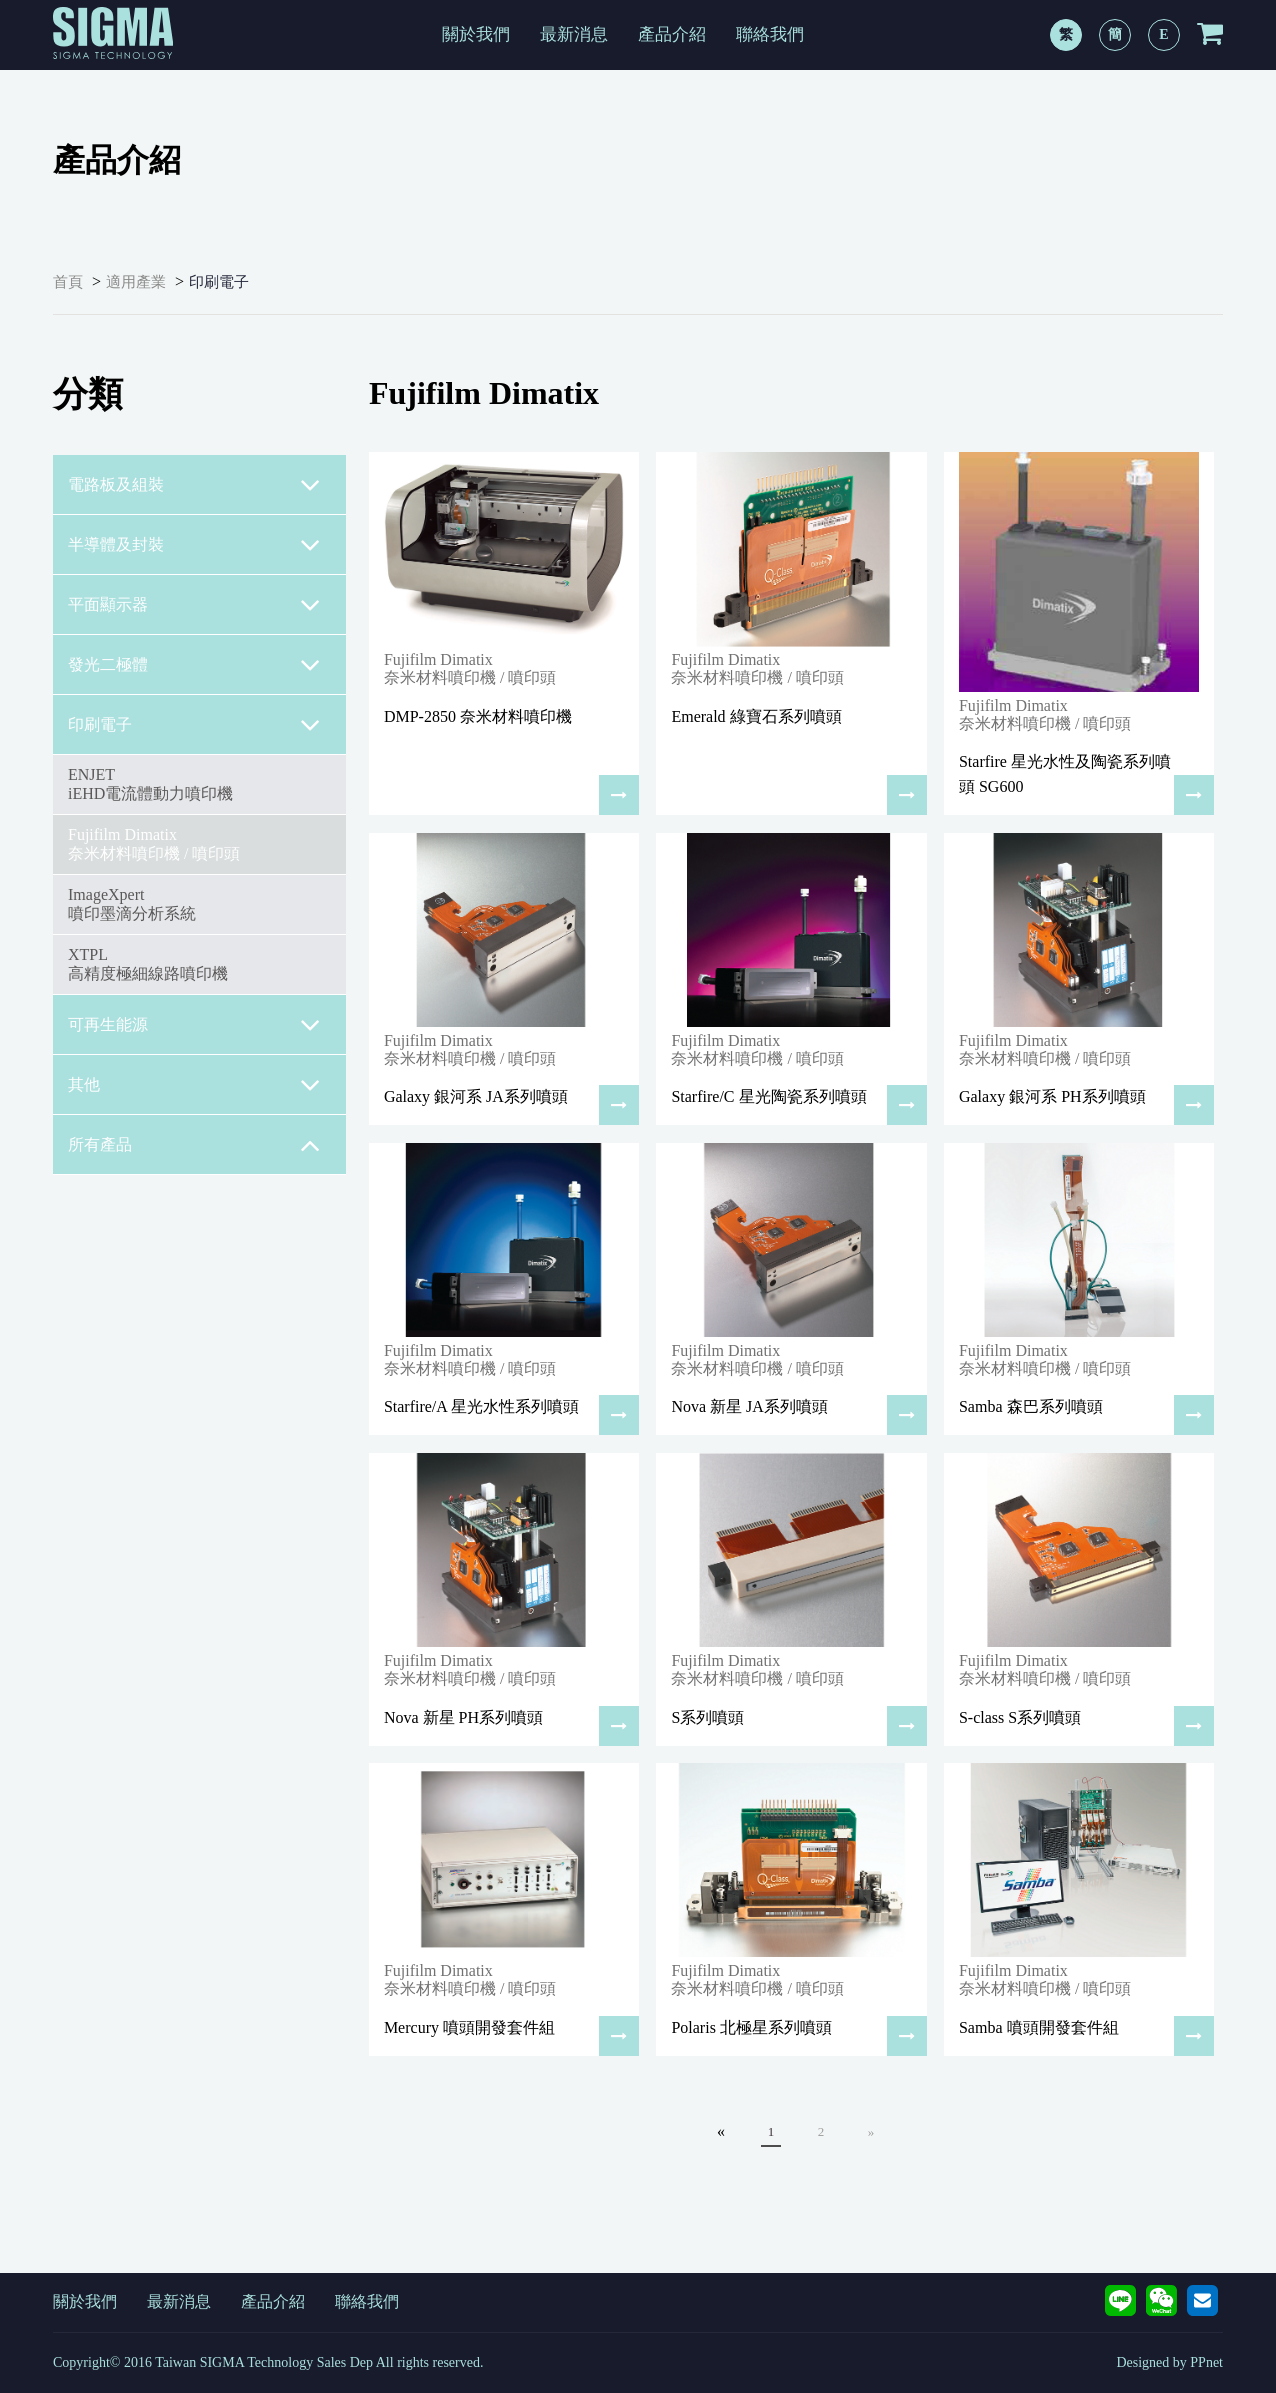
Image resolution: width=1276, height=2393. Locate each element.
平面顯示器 (194, 605)
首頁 (68, 282)
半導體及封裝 (194, 545)
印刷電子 (219, 282)
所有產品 (194, 1145)
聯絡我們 (770, 34)
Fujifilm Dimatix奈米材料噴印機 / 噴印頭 (154, 843)
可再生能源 (194, 1025)
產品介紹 (672, 34)
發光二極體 (194, 665)
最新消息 (574, 34)
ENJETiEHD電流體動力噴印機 (150, 783)
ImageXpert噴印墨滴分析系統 (132, 903)
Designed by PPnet (1169, 2362)
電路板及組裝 (194, 485)
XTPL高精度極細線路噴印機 (148, 963)
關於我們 (476, 34)
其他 (194, 1085)
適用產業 (136, 282)
